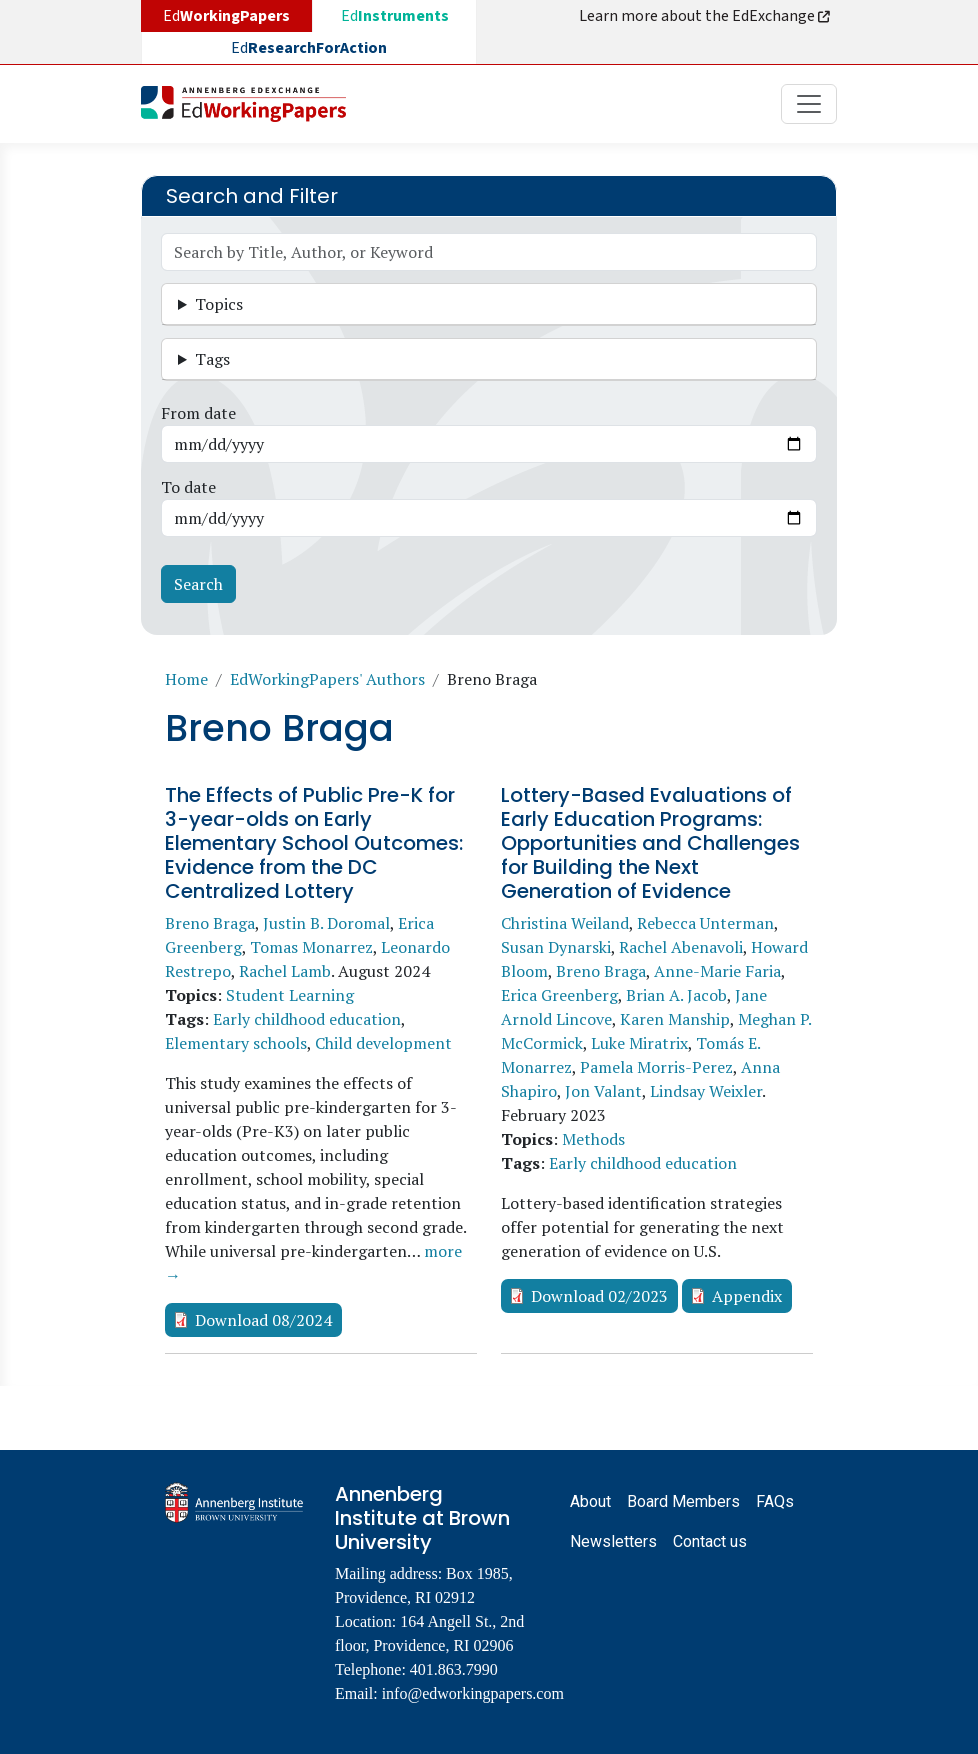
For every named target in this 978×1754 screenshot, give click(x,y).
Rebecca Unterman (705, 923)
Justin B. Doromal (326, 923)
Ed (395, 16)
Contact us (710, 1541)
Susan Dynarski (556, 947)
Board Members (683, 1501)
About (590, 1501)
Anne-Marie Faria (717, 971)
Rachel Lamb (285, 971)
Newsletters (613, 1541)
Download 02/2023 (599, 1296)
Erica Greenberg (559, 995)
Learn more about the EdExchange (706, 16)
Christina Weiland (565, 923)
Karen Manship (675, 1019)
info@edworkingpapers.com (473, 1693)
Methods (593, 1139)
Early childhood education (307, 1019)
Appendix (747, 1296)
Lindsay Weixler (706, 1091)
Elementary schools (236, 1043)
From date (198, 413)
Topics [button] (219, 304)
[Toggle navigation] (809, 104)
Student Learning (290, 995)
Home (186, 679)
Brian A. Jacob (676, 995)
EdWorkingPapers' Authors (327, 679)
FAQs (775, 1501)
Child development (383, 1043)
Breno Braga (210, 923)
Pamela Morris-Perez (656, 1067)
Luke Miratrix (639, 1043)
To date (188, 487)
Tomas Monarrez (311, 947)
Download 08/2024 (263, 1320)
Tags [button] (212, 359)
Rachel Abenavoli (681, 947)
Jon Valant (603, 1091)
